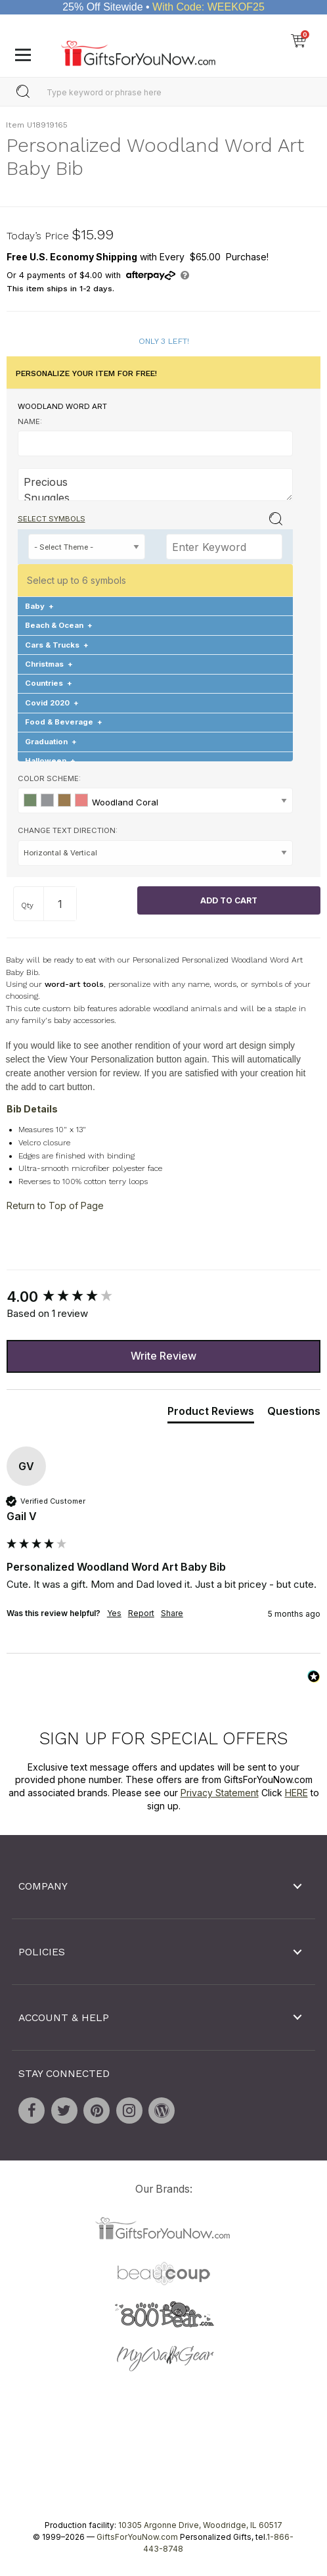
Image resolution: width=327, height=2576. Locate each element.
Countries (48, 683)
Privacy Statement (220, 1792)
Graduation (51, 741)
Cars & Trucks (57, 644)
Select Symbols (51, 518)
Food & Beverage (63, 722)
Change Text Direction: (68, 830)
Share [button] (172, 1613)
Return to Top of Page (55, 1205)
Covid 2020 (52, 702)
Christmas (49, 664)
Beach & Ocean (59, 625)
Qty (27, 905)
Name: (30, 420)
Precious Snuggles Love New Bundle (156, 484)
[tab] (210, 1413)
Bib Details (32, 1108)
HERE (296, 1792)
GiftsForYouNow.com (137, 2537)
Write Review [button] (163, 1355)
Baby (39, 606)
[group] (163, 1297)
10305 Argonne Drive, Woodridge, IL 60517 (200, 2525)
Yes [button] (114, 1613)
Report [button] (141, 1613)
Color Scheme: (49, 777)
